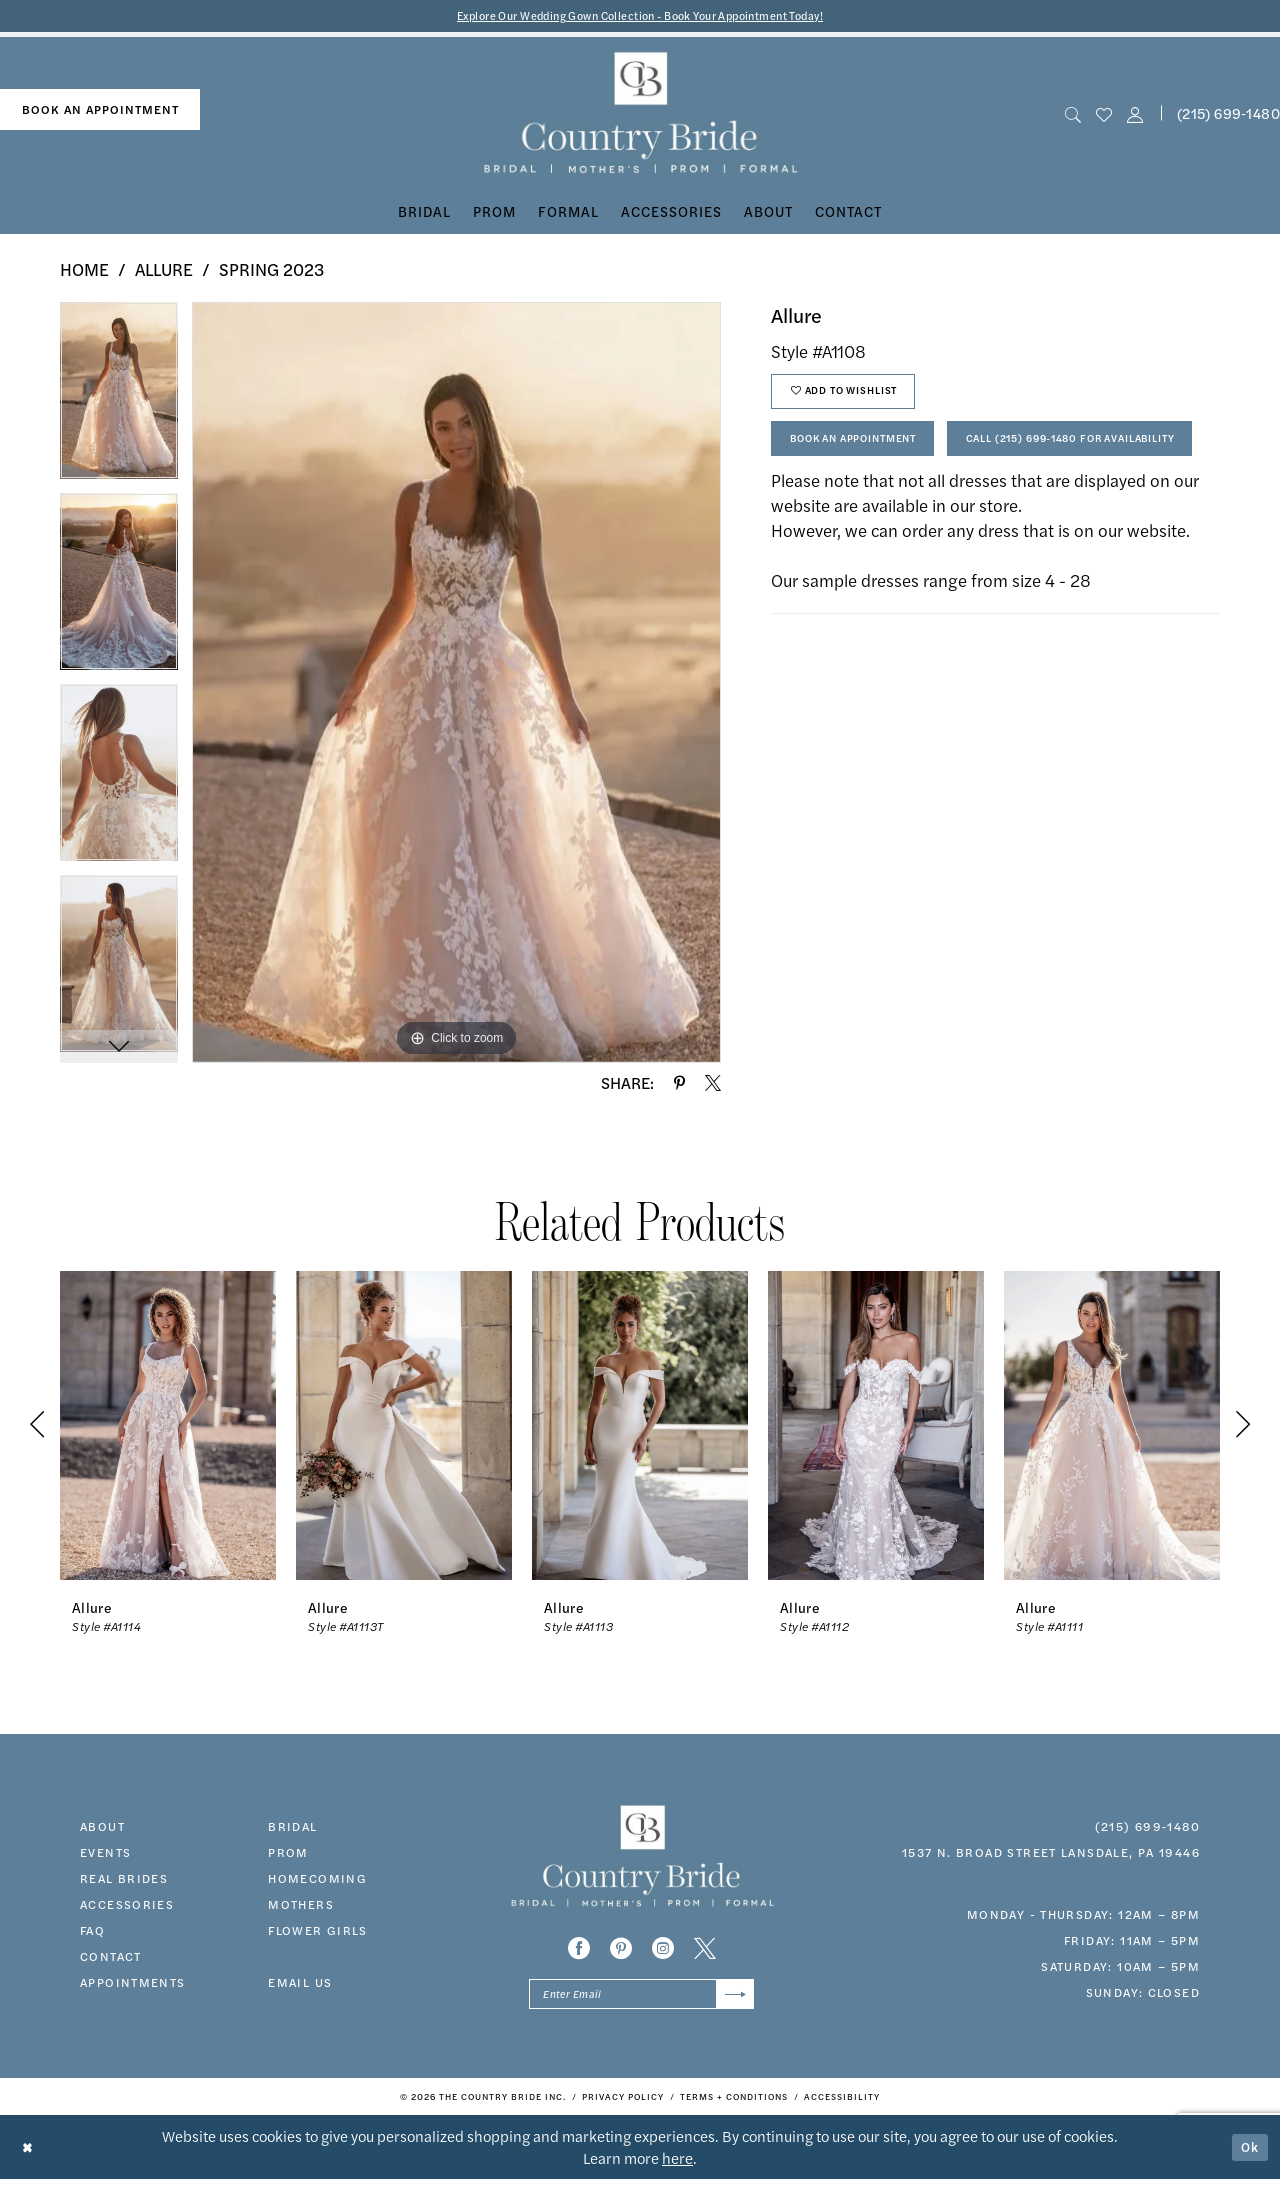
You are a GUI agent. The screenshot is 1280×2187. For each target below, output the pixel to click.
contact (111, 1958)
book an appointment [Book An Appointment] (100, 112)
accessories (127, 1906)
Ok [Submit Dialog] (1248, 2154)
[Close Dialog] (29, 2154)
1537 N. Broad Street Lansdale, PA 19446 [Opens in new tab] (1051, 1854)
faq (92, 1932)
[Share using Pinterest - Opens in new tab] (679, 1085)
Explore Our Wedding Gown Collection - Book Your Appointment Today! (640, 16)
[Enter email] (641, 1999)
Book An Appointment (871, 454)
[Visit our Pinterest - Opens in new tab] (621, 1951)
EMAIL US (300, 1984)
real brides (124, 1880)
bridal (292, 1828)
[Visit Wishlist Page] (1103, 115)
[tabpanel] (119, 400)
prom (288, 1854)
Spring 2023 (271, 272)
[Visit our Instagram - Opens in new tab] (663, 1951)
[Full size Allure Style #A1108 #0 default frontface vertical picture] (456, 685)
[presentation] (168, 1427)
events (105, 1854)
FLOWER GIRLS (318, 1932)
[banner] (640, 115)
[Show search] (1072, 115)
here (677, 2165)
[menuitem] (100, 112)
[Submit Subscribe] (732, 1999)
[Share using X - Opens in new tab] (713, 1085)
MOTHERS (301, 1906)
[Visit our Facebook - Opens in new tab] (579, 1951)
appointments (133, 1984)
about (102, 1828)
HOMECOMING (317, 1880)
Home (84, 272)
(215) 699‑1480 (1147, 1828)
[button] (1135, 115)
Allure (164, 272)
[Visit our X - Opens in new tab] (705, 1951)
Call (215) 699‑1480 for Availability (919, 510)
